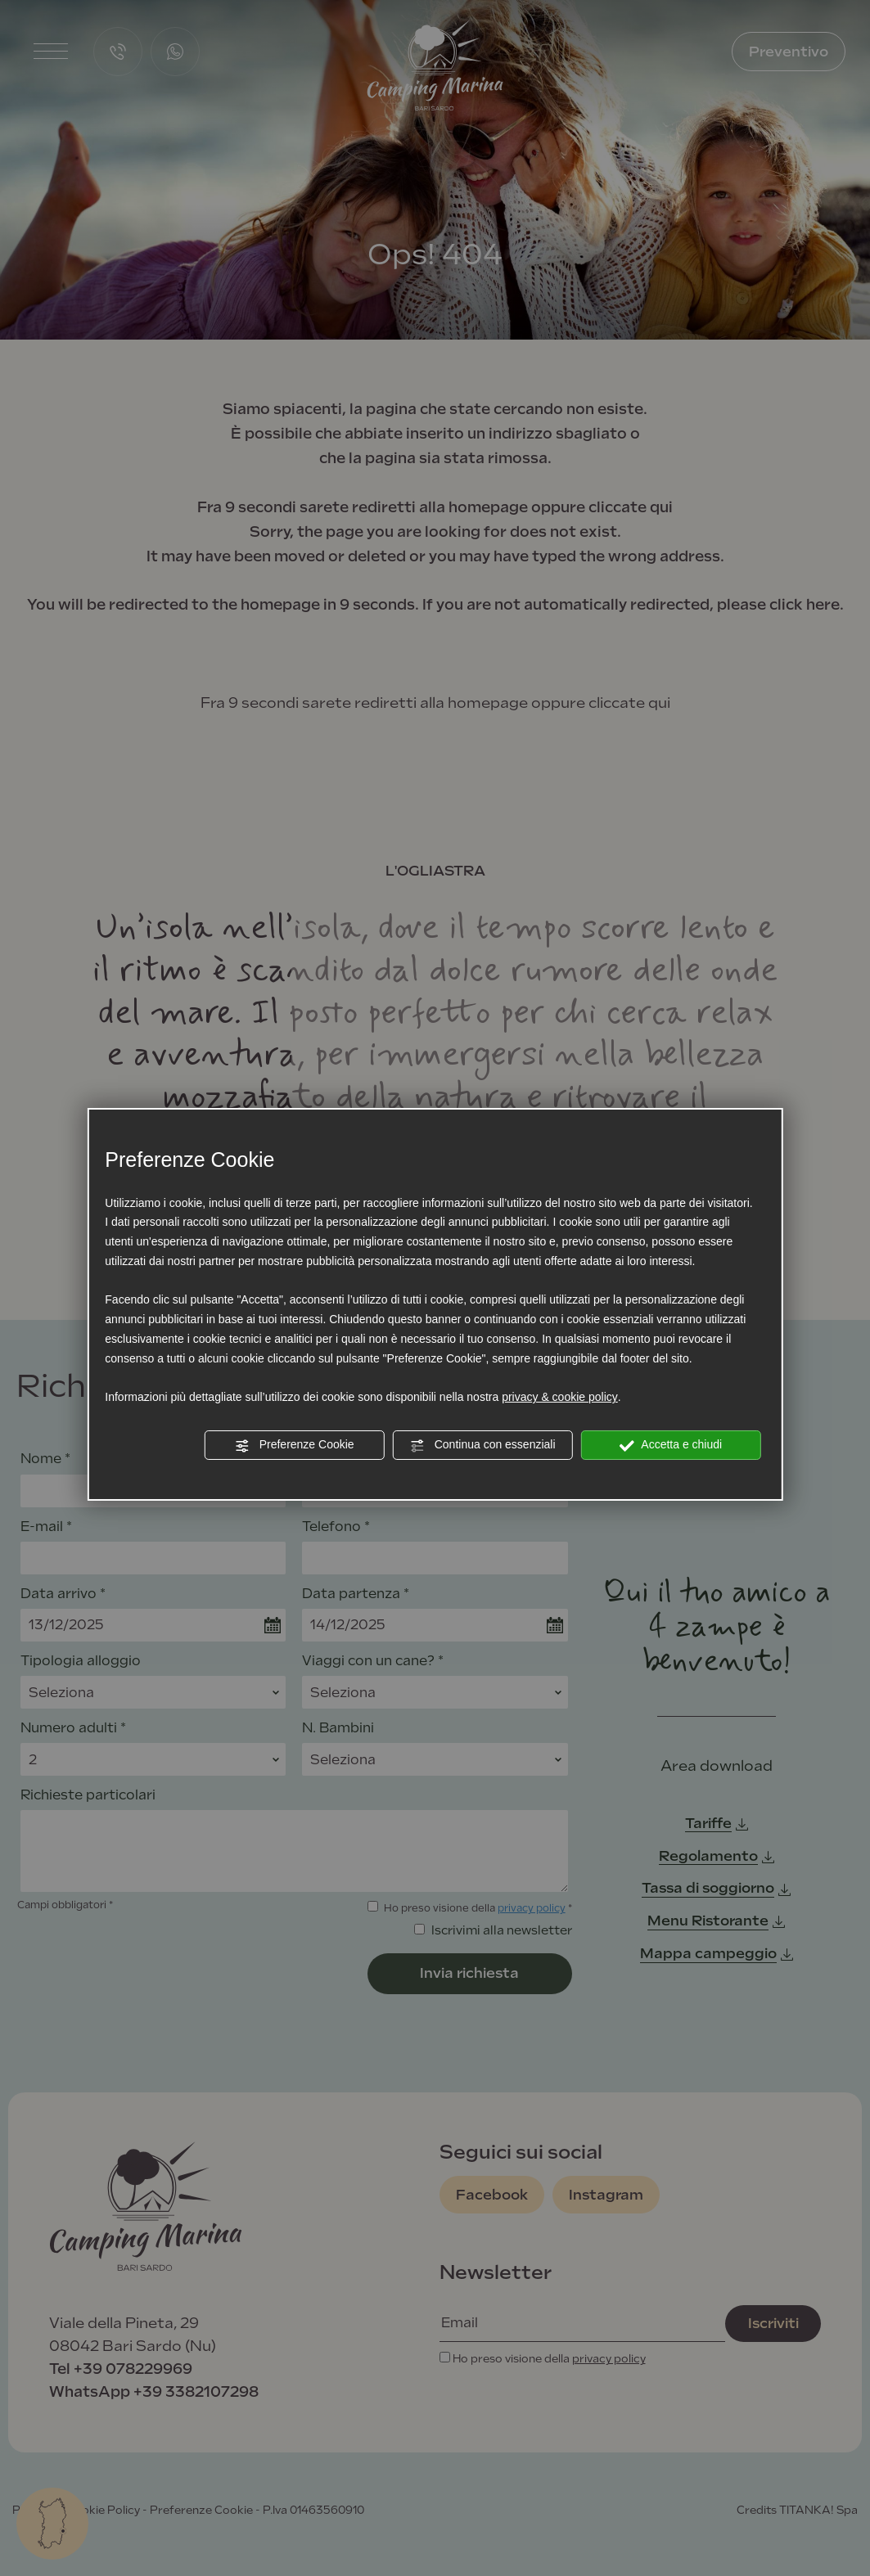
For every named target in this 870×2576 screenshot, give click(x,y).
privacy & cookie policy (560, 1396)
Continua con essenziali (483, 1445)
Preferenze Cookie (294, 1445)
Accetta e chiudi (671, 1445)
